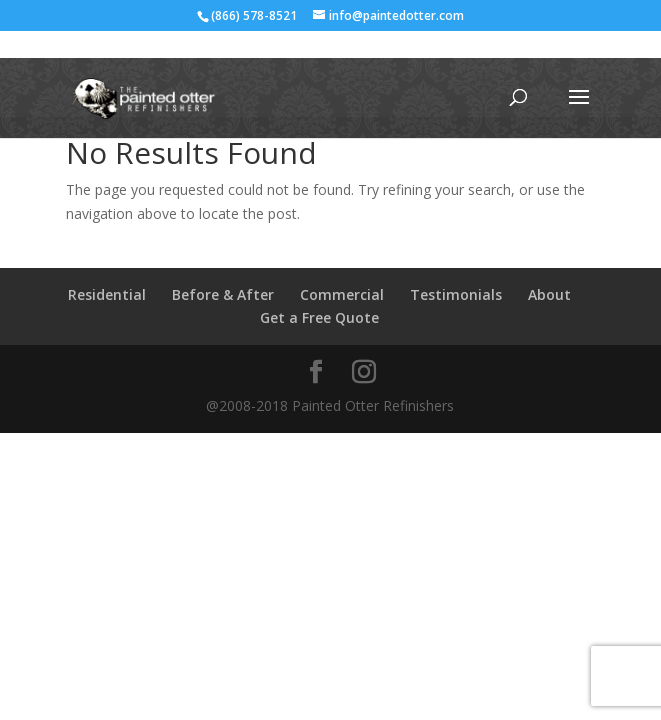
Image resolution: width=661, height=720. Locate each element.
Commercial (342, 294)
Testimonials (456, 294)
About (549, 294)
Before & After (223, 294)
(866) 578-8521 (254, 15)
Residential (107, 294)
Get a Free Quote (319, 317)
